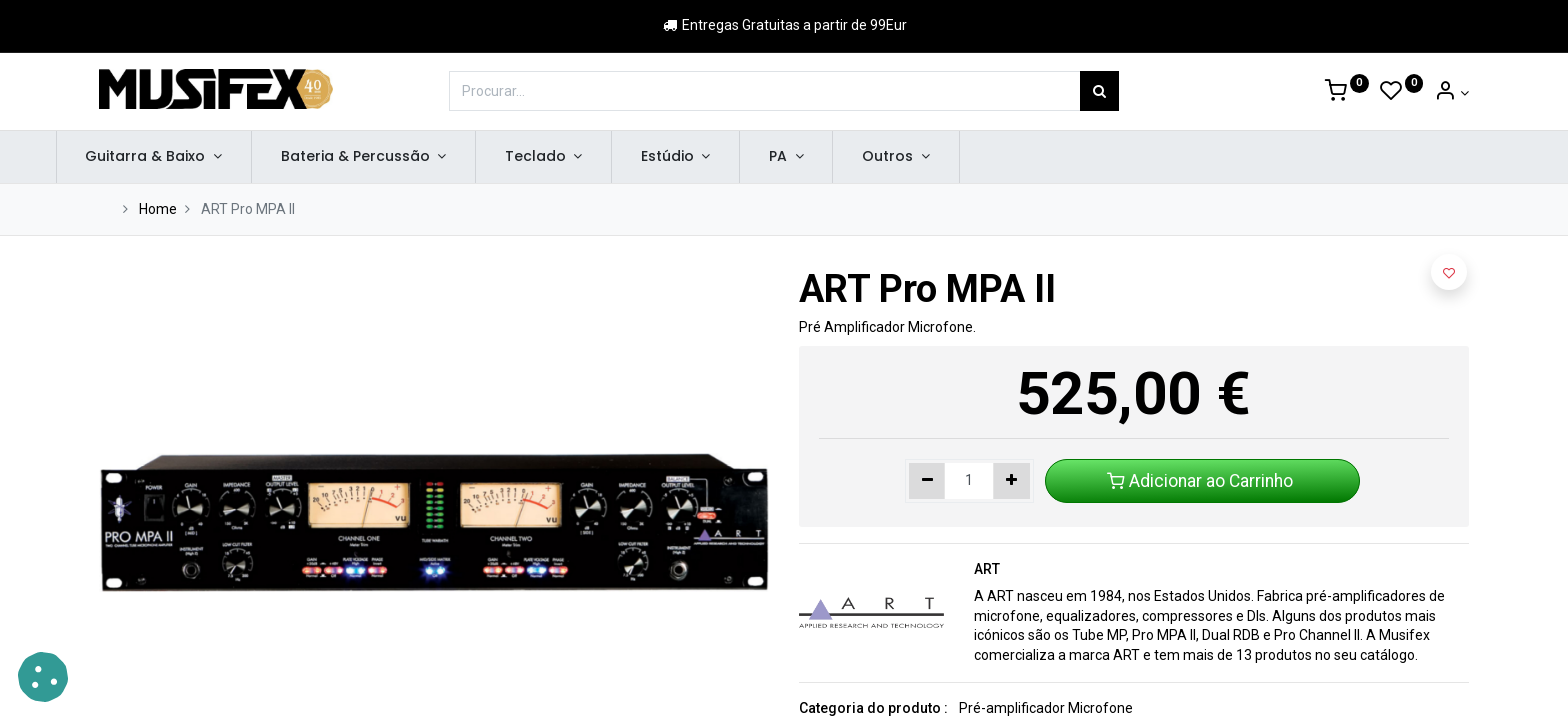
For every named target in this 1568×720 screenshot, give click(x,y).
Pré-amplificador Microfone (1046, 708)
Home (158, 209)
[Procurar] (1099, 91)
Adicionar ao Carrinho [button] (1202, 481)
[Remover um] (927, 481)
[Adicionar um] (1011, 481)
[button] (1449, 272)
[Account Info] (1451, 93)
